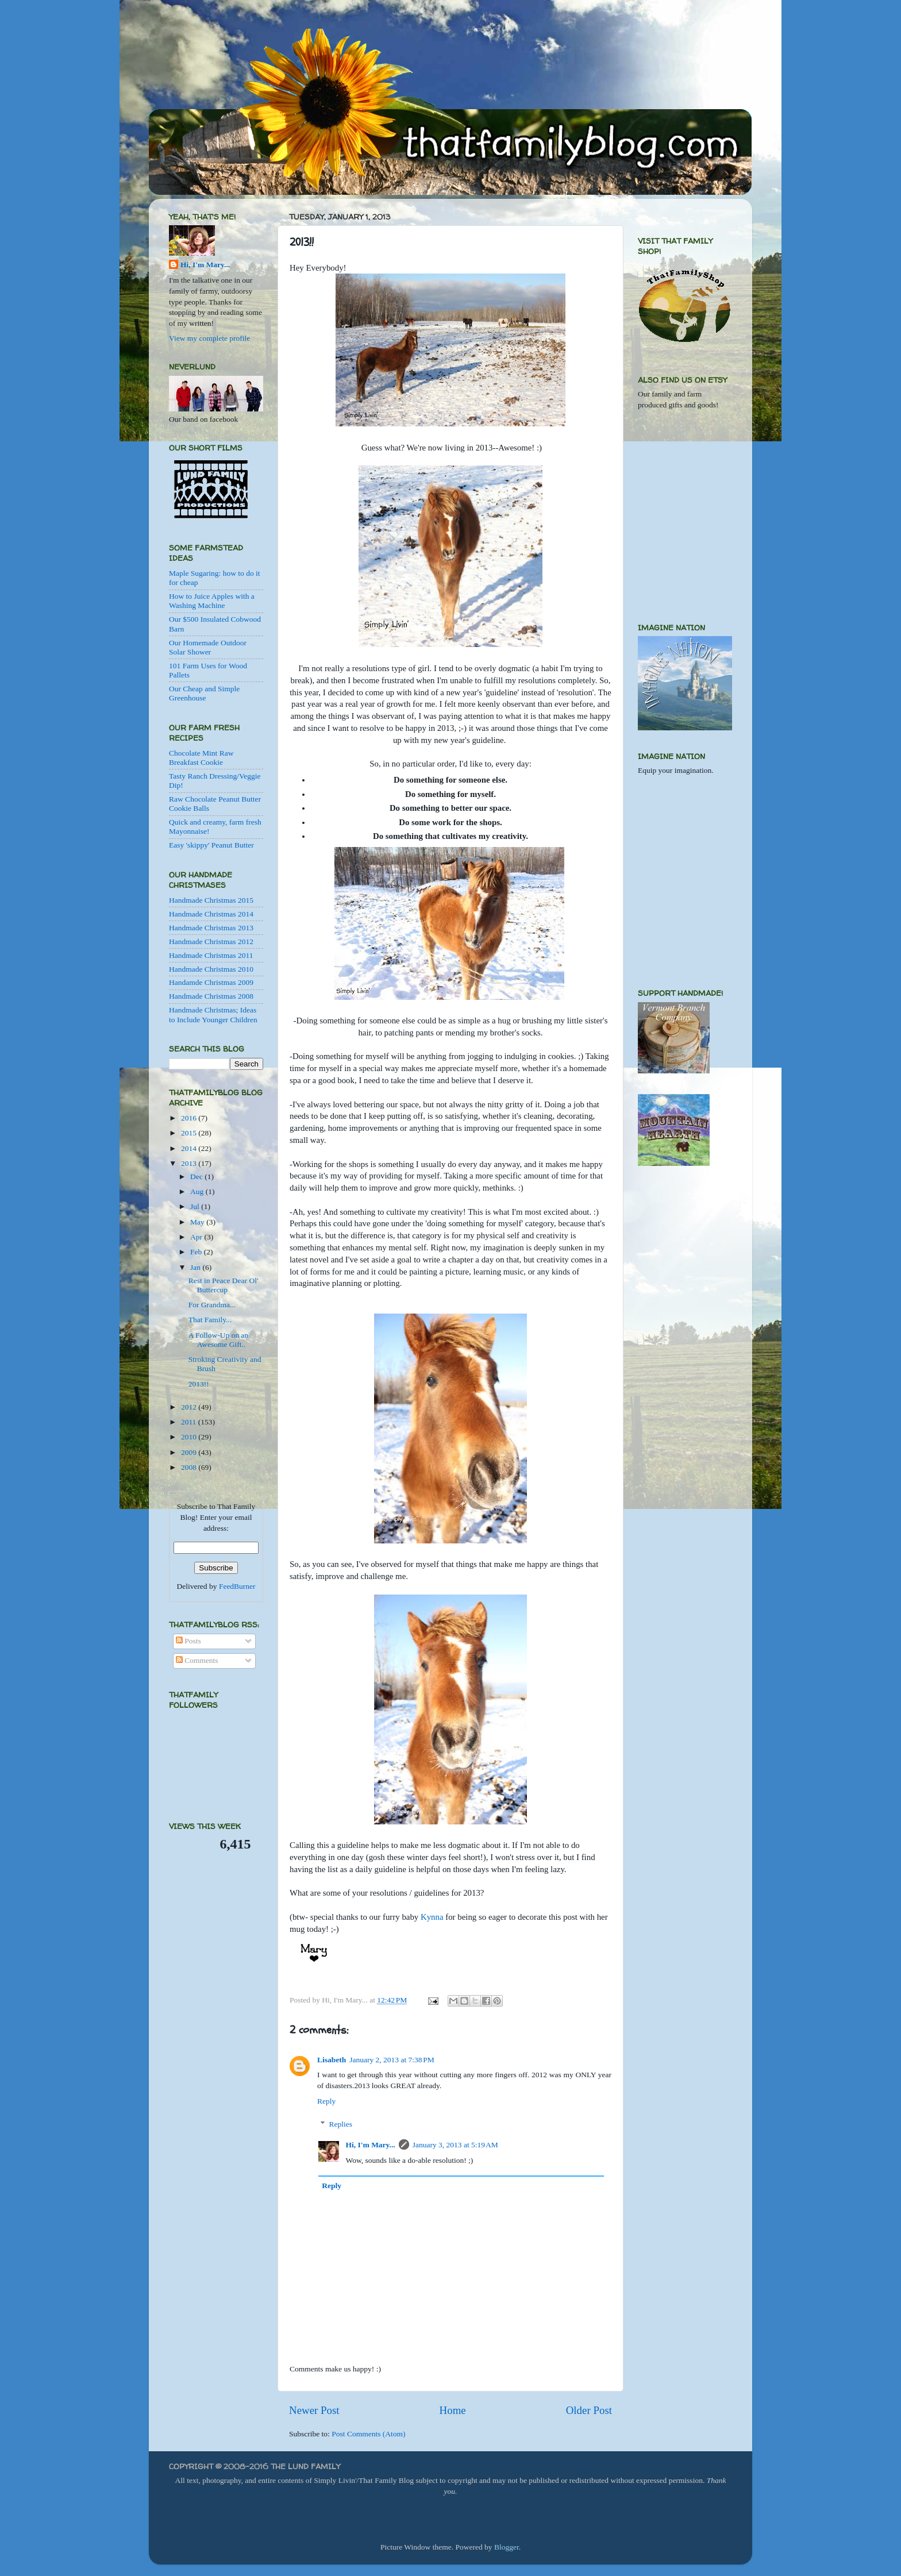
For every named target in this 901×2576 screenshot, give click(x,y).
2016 (189, 1118)
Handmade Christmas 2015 (211, 900)
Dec (197, 1176)
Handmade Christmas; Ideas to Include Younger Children (213, 1014)
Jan (196, 1267)
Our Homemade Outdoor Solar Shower (208, 647)
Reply (326, 2101)
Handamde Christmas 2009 (211, 982)
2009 (189, 1452)
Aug (198, 1191)
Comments (197, 1660)
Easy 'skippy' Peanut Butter (211, 845)
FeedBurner (237, 1586)
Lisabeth (331, 2059)
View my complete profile (209, 338)
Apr (197, 1237)
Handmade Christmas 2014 (211, 914)
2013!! (198, 1384)
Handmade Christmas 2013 (211, 927)
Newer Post (314, 2410)
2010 (189, 1437)
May (198, 1222)
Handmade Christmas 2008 (211, 996)
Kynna (432, 1917)
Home (453, 2410)
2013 (189, 1163)
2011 (189, 1422)
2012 (189, 1407)
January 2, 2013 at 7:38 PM (391, 2059)
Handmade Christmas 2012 (211, 941)
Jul (195, 1206)
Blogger (506, 2547)
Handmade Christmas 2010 (211, 969)
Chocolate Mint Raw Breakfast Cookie (201, 758)
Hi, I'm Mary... (370, 2144)
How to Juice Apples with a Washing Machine (212, 601)
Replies (341, 2124)
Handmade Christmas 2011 (211, 955)
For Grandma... (212, 1304)
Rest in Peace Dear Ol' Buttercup (223, 1285)
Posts (188, 1641)
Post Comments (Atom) (368, 2433)
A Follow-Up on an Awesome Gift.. (218, 1340)
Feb (197, 1251)
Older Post (589, 2410)
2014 (189, 1148)
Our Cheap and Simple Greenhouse (204, 693)
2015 (189, 1133)
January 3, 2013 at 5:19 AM (455, 2144)
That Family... (210, 1319)
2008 (189, 1467)
